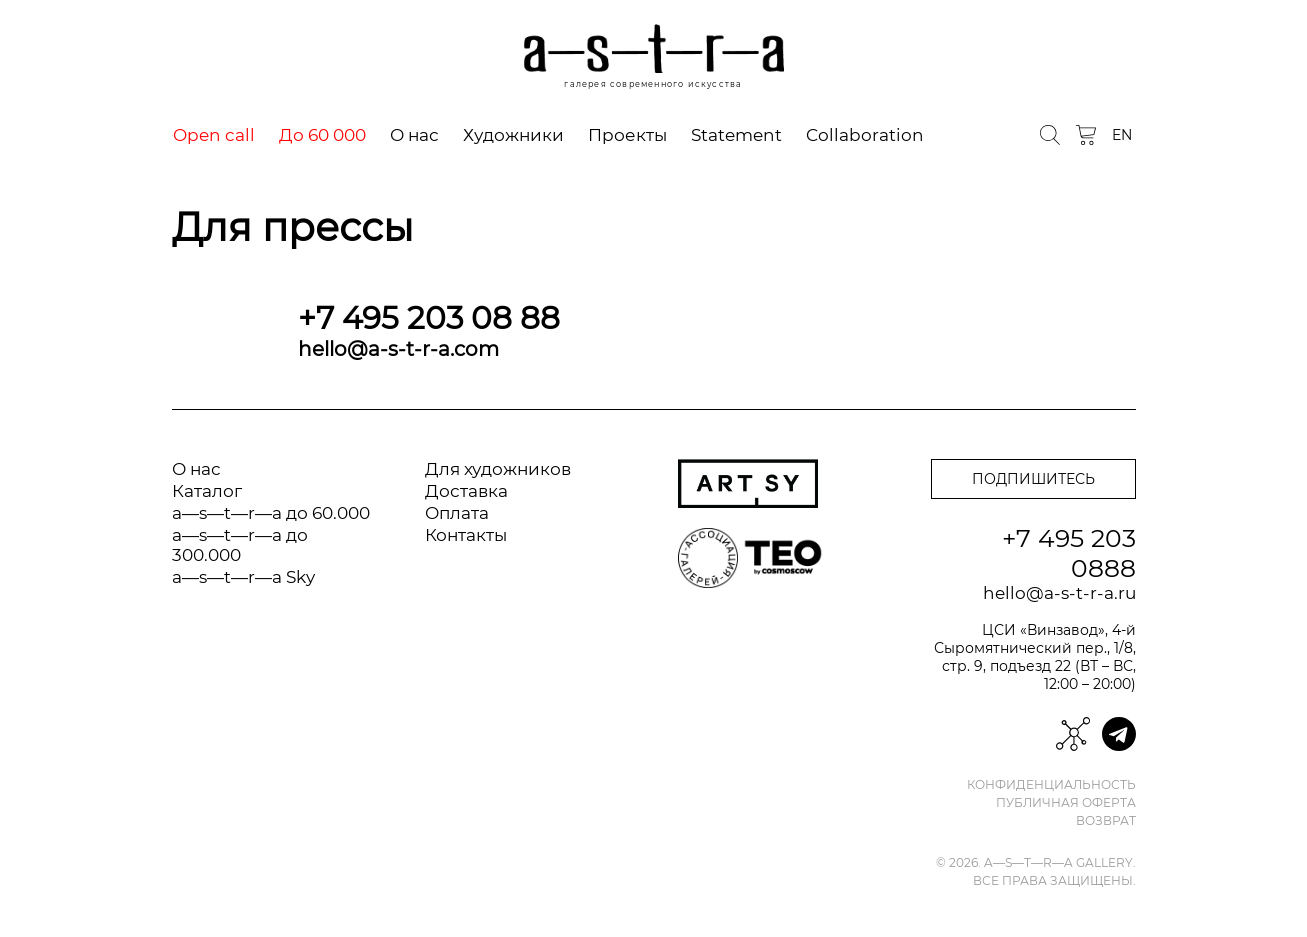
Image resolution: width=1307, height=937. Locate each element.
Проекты (627, 135)
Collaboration (865, 135)
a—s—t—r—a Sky (243, 577)
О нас (414, 135)
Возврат (1106, 821)
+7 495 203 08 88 (429, 318)
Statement (736, 135)
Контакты (466, 535)
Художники (513, 135)
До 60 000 (322, 135)
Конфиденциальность (1051, 785)
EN (1122, 135)
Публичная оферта (1066, 803)
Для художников (498, 469)
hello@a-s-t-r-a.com (398, 349)
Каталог (207, 491)
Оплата (457, 513)
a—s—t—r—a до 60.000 (271, 513)
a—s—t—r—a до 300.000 (240, 545)
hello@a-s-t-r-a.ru (1059, 593)
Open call (214, 135)
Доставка (466, 491)
